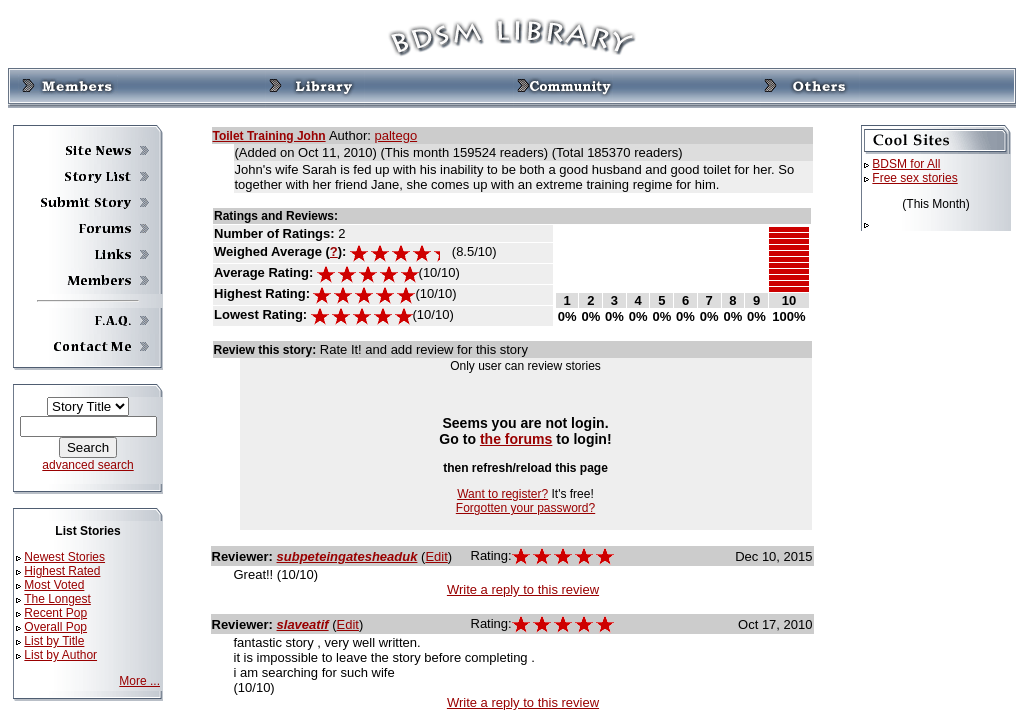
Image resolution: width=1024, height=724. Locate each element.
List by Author (60, 655)
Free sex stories (914, 178)
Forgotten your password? (525, 508)
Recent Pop (55, 613)
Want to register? (502, 494)
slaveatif (303, 624)
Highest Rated (62, 571)
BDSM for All (906, 164)
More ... (139, 681)
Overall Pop (55, 627)
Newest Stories (64, 557)
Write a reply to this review (523, 589)
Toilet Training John (269, 136)
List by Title (54, 641)
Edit (436, 556)
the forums (516, 439)
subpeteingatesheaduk (347, 556)
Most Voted (54, 585)
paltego (395, 135)
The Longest (57, 599)
